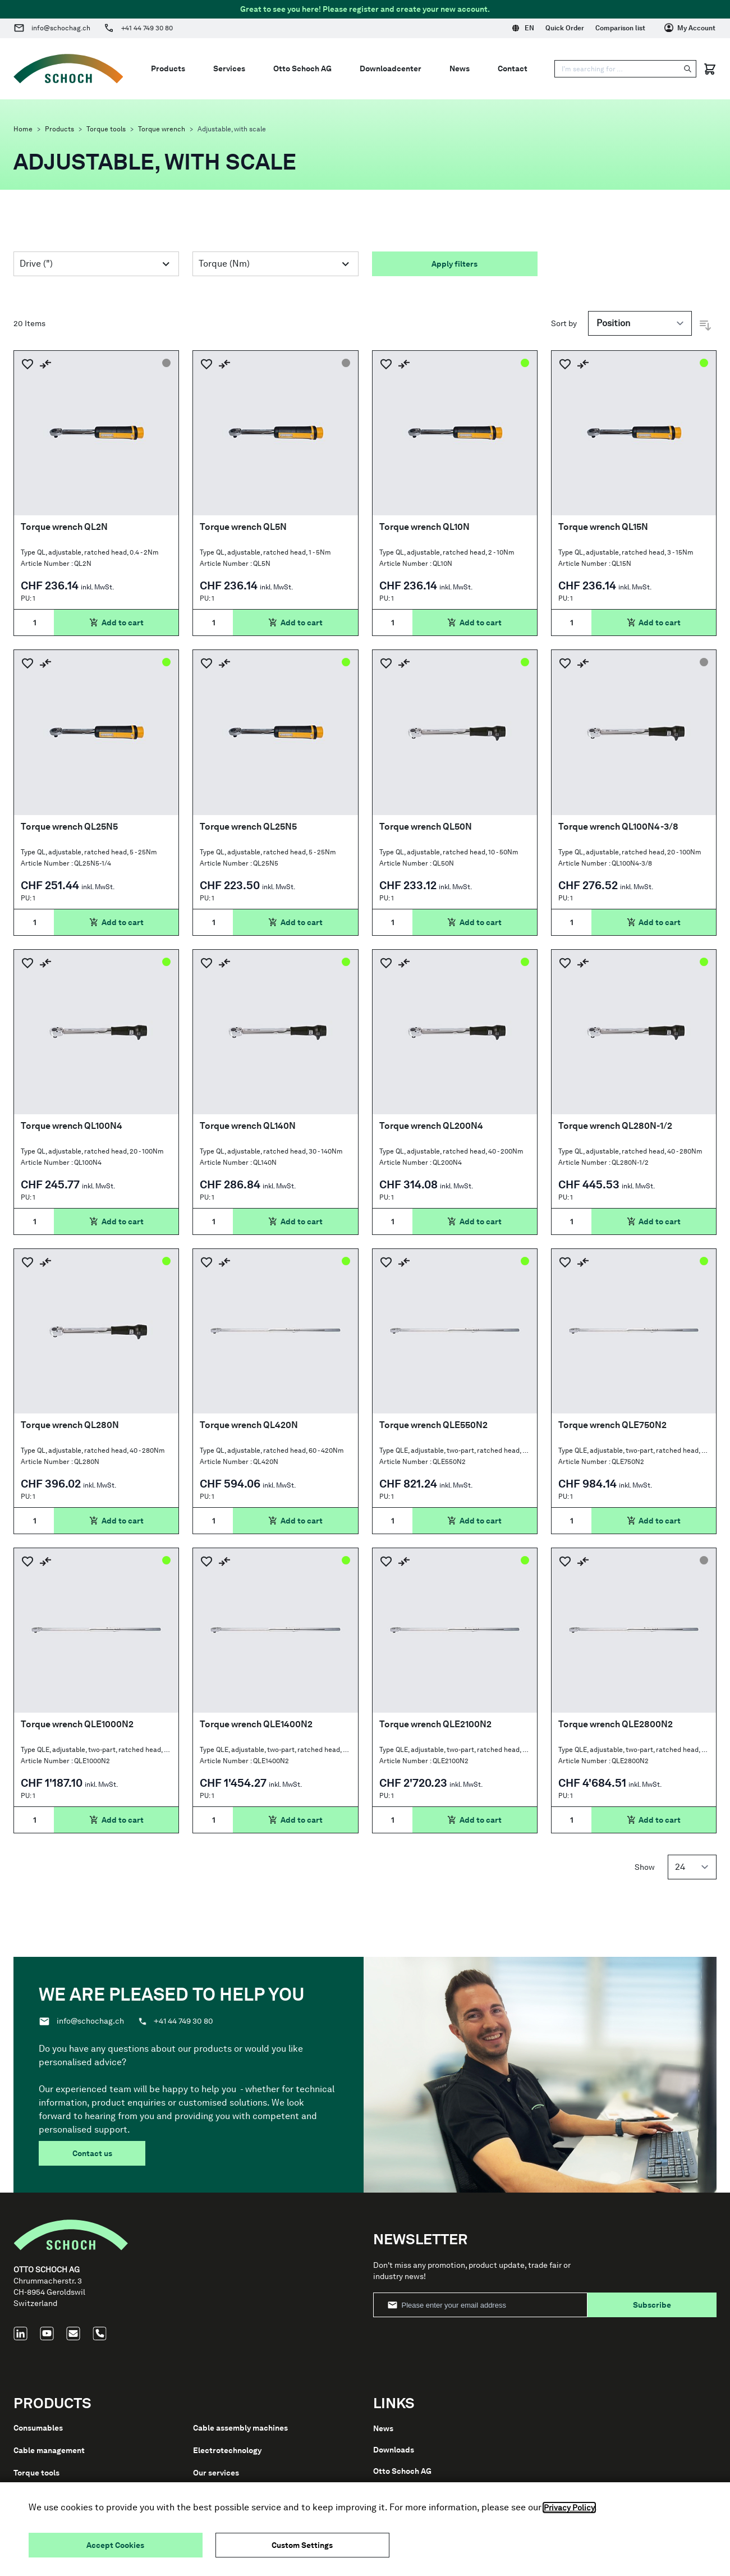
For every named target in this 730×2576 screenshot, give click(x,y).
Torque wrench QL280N (70, 1425)
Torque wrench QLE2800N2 (615, 1724)
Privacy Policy (569, 2507)
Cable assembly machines (240, 2427)
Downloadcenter (390, 68)
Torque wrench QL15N (603, 526)
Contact (512, 68)
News (459, 68)
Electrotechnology (227, 2450)
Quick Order (564, 28)
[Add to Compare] (45, 364)
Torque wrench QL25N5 (69, 826)
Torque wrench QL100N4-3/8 (618, 826)
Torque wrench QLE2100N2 (435, 1724)
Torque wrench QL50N (425, 826)
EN (523, 28)
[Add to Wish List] (27, 364)
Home (23, 129)
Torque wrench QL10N (424, 526)
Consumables (38, 2427)
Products (59, 129)
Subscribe (652, 2304)
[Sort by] (640, 323)
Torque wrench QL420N (249, 1425)
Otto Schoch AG (302, 68)
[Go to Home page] (68, 68)
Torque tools (106, 129)
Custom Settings (302, 2545)
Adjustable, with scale (232, 129)
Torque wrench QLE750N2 (612, 1425)
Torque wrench (161, 129)
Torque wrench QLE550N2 (433, 1425)
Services (229, 68)
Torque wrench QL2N (64, 526)
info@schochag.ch (60, 28)
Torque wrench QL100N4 (71, 1125)
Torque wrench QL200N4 (431, 1125)
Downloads (393, 2449)
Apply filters (454, 263)
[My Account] (689, 28)
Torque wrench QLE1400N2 (256, 1724)
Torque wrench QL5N (243, 526)
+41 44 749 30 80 (147, 28)
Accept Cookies (115, 2545)
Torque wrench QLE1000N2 (77, 1724)
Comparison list (620, 28)
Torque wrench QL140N (248, 1125)
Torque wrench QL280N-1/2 (615, 1125)
